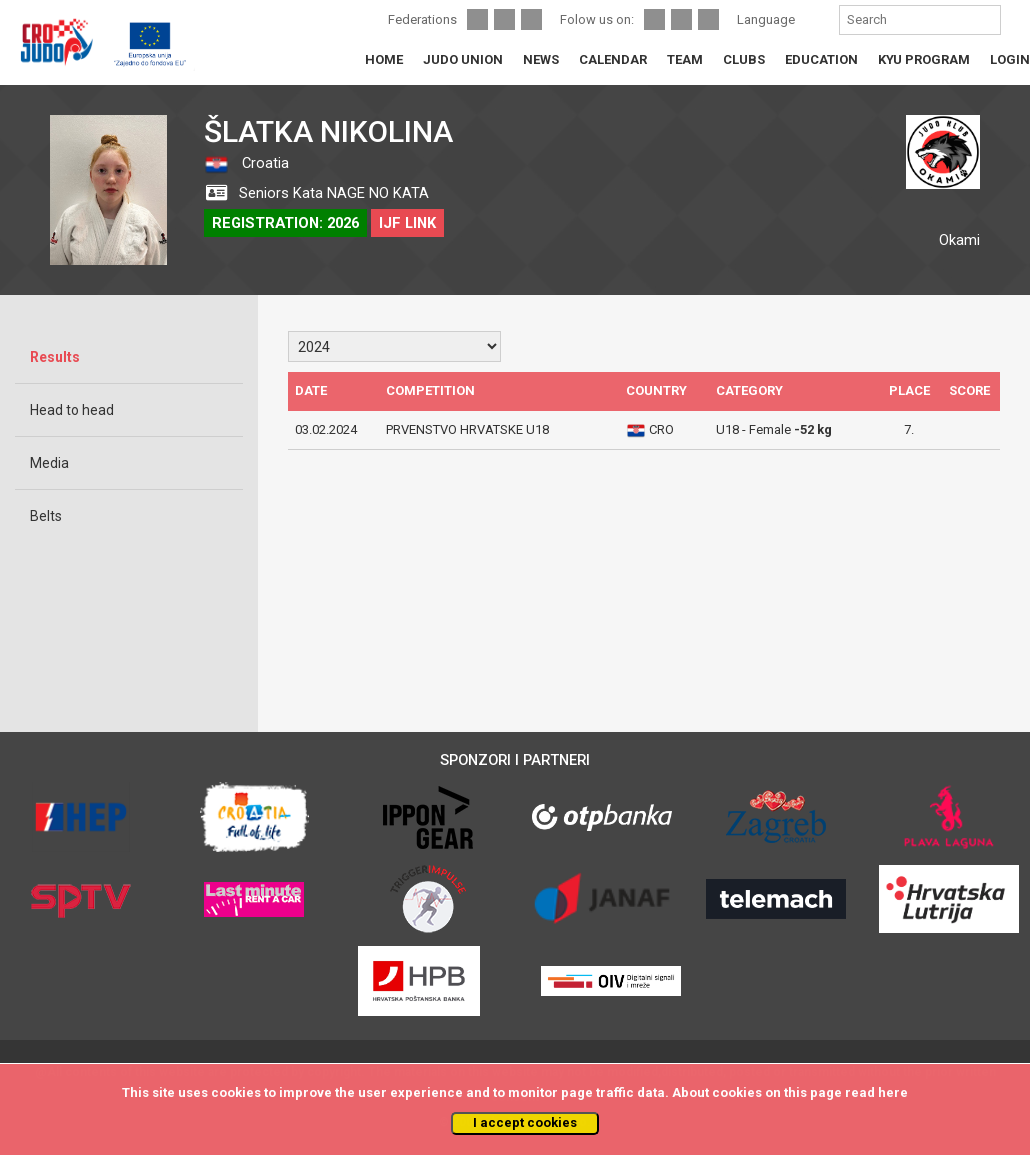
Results (55, 357)
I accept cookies (525, 1122)
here (893, 1092)
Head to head (72, 410)
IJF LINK (407, 223)
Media (49, 463)
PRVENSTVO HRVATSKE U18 (467, 429)
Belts (46, 516)
